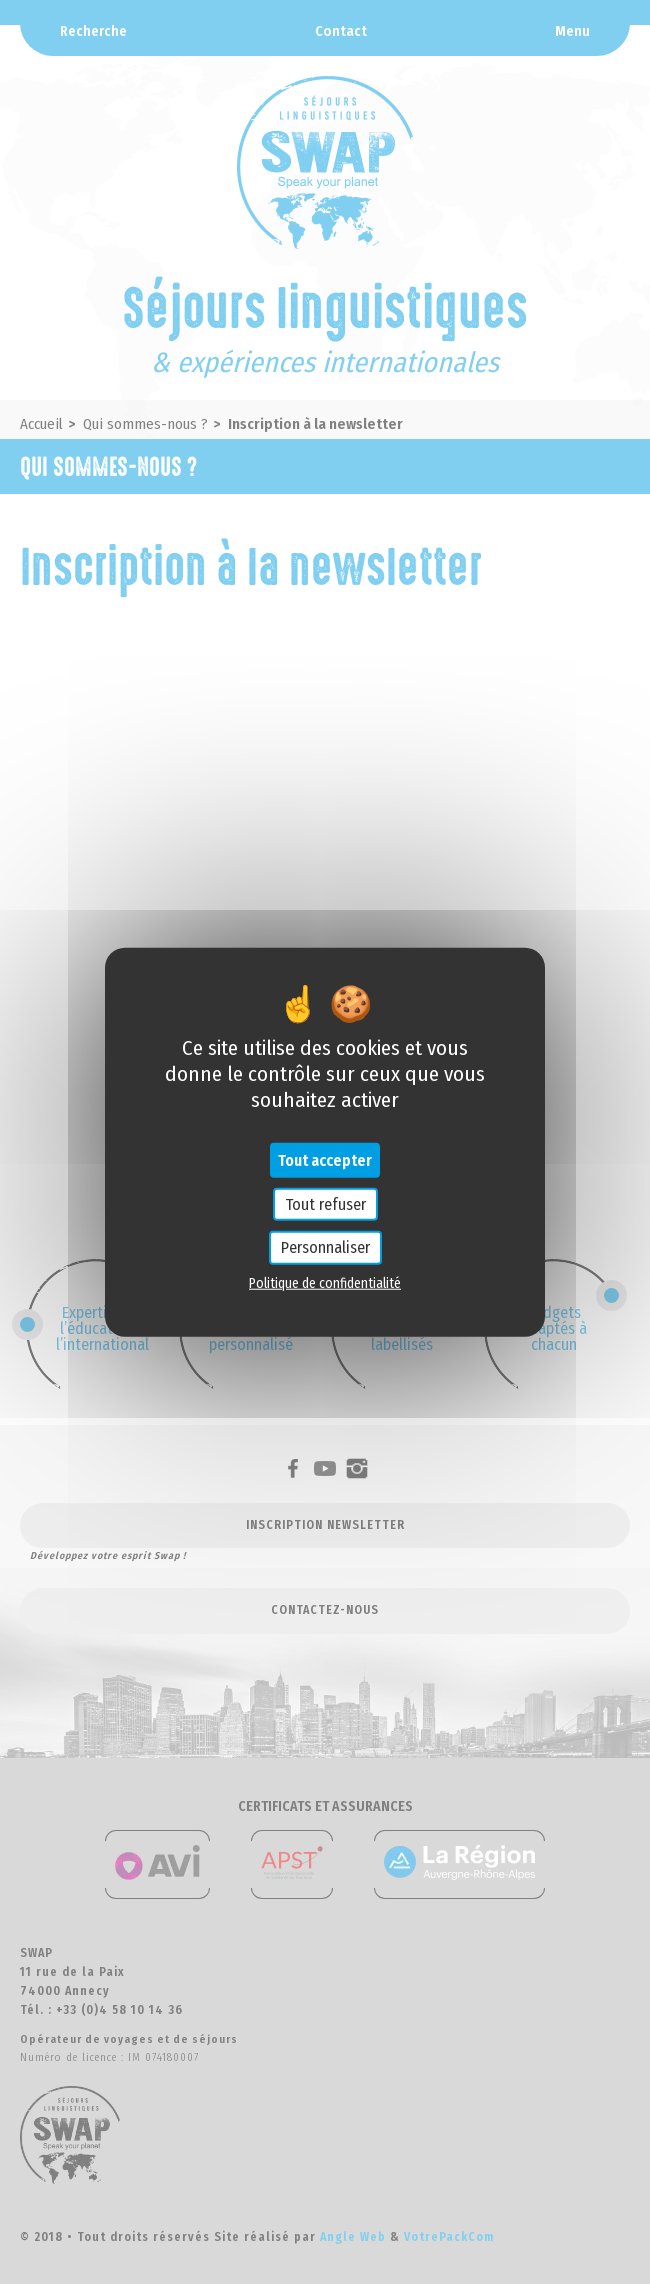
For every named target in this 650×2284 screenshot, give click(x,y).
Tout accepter (325, 1160)
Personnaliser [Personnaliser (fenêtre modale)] (325, 1247)
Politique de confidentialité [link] (325, 1282)
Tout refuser (325, 1204)
